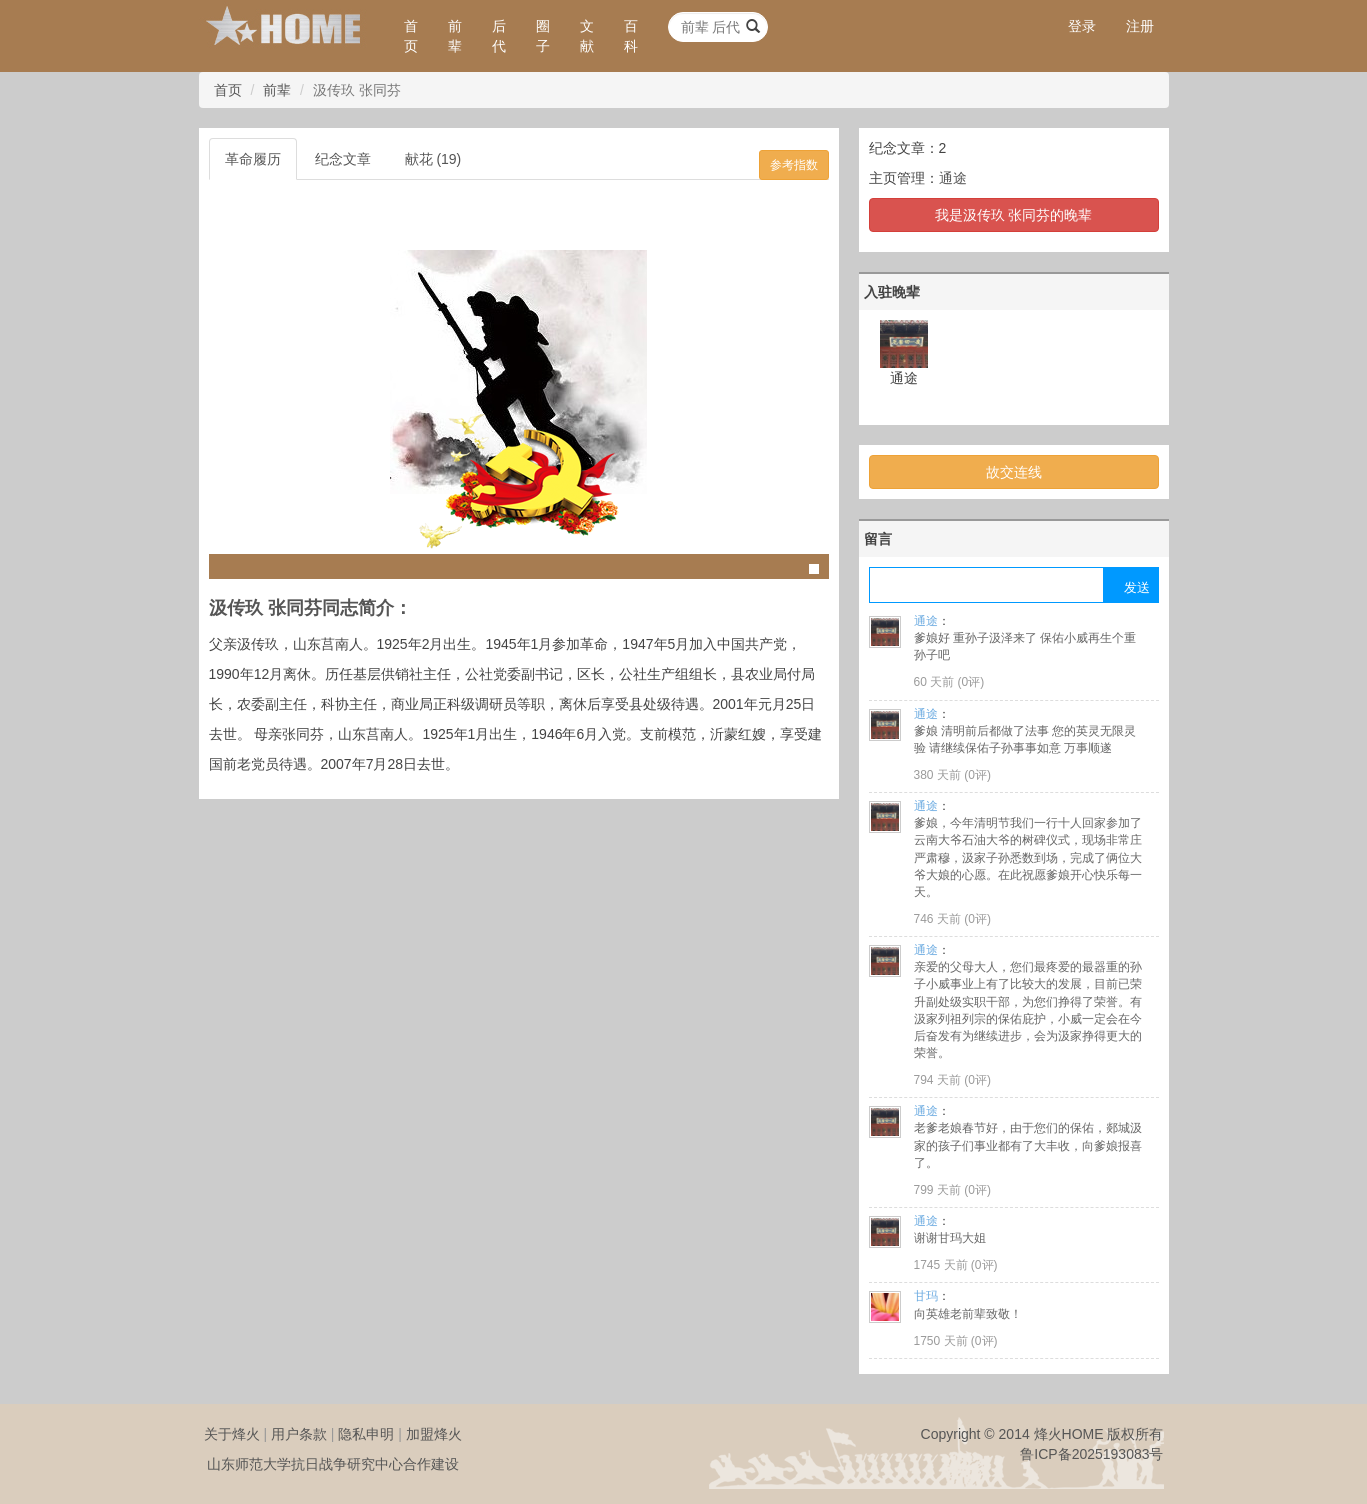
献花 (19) (433, 159)
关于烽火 (232, 1434)
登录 (1082, 26)
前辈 (455, 36)
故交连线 (1014, 472)
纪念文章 (343, 159)
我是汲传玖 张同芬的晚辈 (1014, 215)
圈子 (543, 36)
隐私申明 (366, 1434)
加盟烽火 (434, 1434)
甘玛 (926, 1296)
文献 (587, 36)
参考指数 (794, 165)
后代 (499, 36)
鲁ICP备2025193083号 (1091, 1454)
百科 (631, 36)
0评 (971, 682)
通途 (953, 178)
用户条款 (299, 1434)
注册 (1140, 26)
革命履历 (253, 159)
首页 (411, 36)
